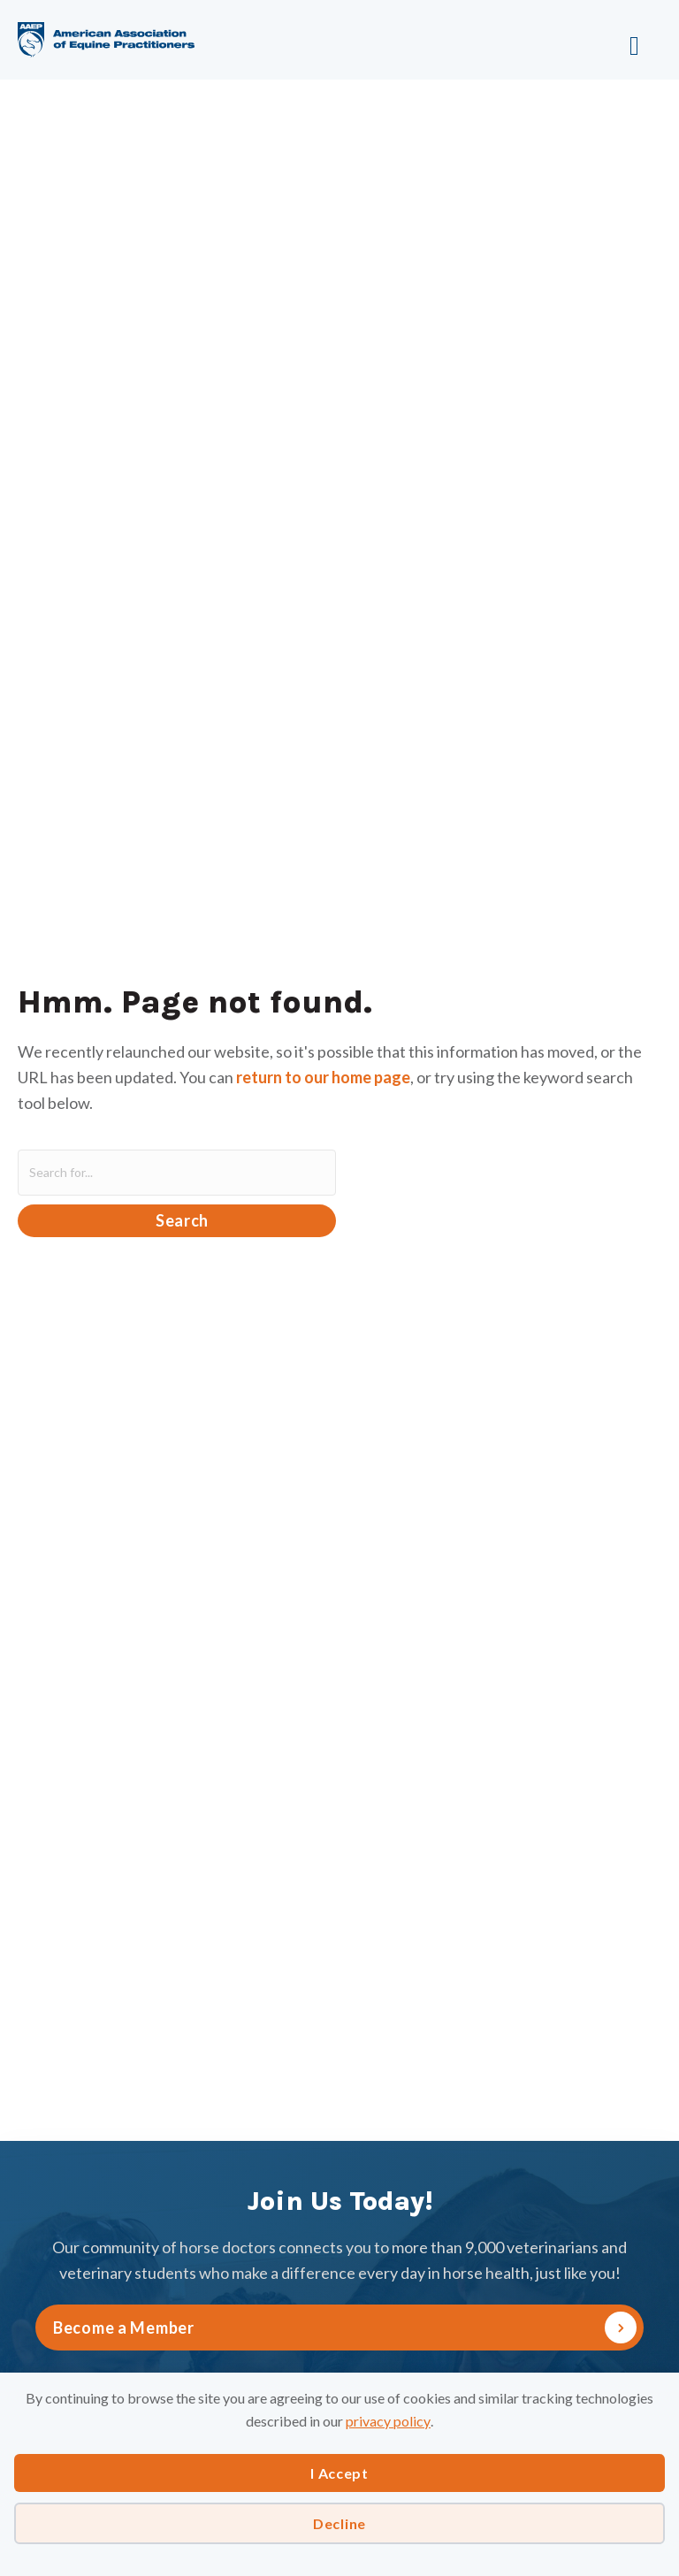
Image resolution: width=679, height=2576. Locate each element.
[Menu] (577, 40)
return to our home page (323, 1077)
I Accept (339, 2473)
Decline (339, 2523)
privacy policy (388, 2420)
